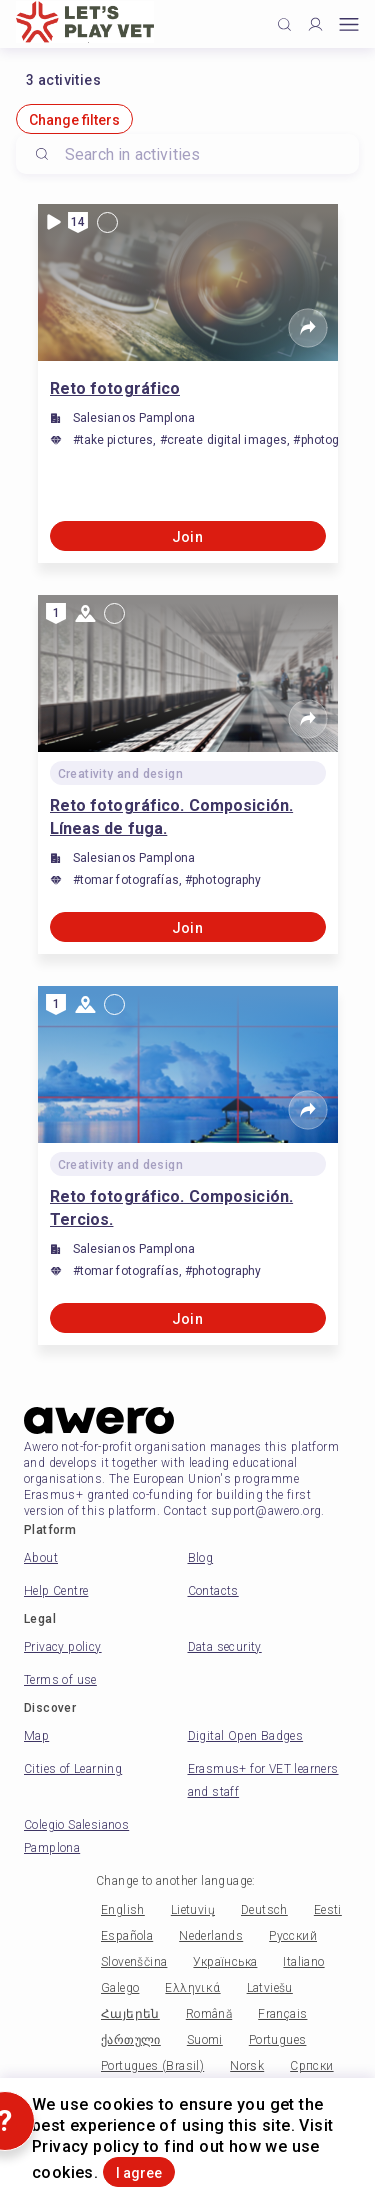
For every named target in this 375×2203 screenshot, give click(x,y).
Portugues (278, 2040)
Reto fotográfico (115, 388)
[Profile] (315, 24)
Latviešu (270, 1988)
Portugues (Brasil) (152, 2066)
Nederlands (211, 1936)
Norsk (247, 2066)
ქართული (131, 2040)
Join (188, 537)
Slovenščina (134, 1962)
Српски (311, 2066)
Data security (225, 1647)
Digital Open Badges (246, 1736)
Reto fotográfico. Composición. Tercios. (172, 1208)
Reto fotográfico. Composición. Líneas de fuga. (172, 817)
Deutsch (264, 1910)
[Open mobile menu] (349, 24)
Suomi (205, 2040)
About (41, 1558)
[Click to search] (284, 24)
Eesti (328, 1910)
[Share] (308, 328)
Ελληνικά (192, 1988)
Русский (293, 1936)
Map (36, 1736)
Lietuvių (193, 1910)
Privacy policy (63, 1647)
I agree (139, 2173)
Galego (120, 1988)
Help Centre (56, 1591)
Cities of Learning (73, 1769)
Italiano (303, 1962)
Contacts (213, 1591)
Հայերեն (130, 2014)
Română (209, 2014)
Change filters (74, 120)
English (123, 1910)
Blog (201, 1558)
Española (127, 1936)
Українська (225, 1962)
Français (282, 2014)
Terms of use (60, 1680)
